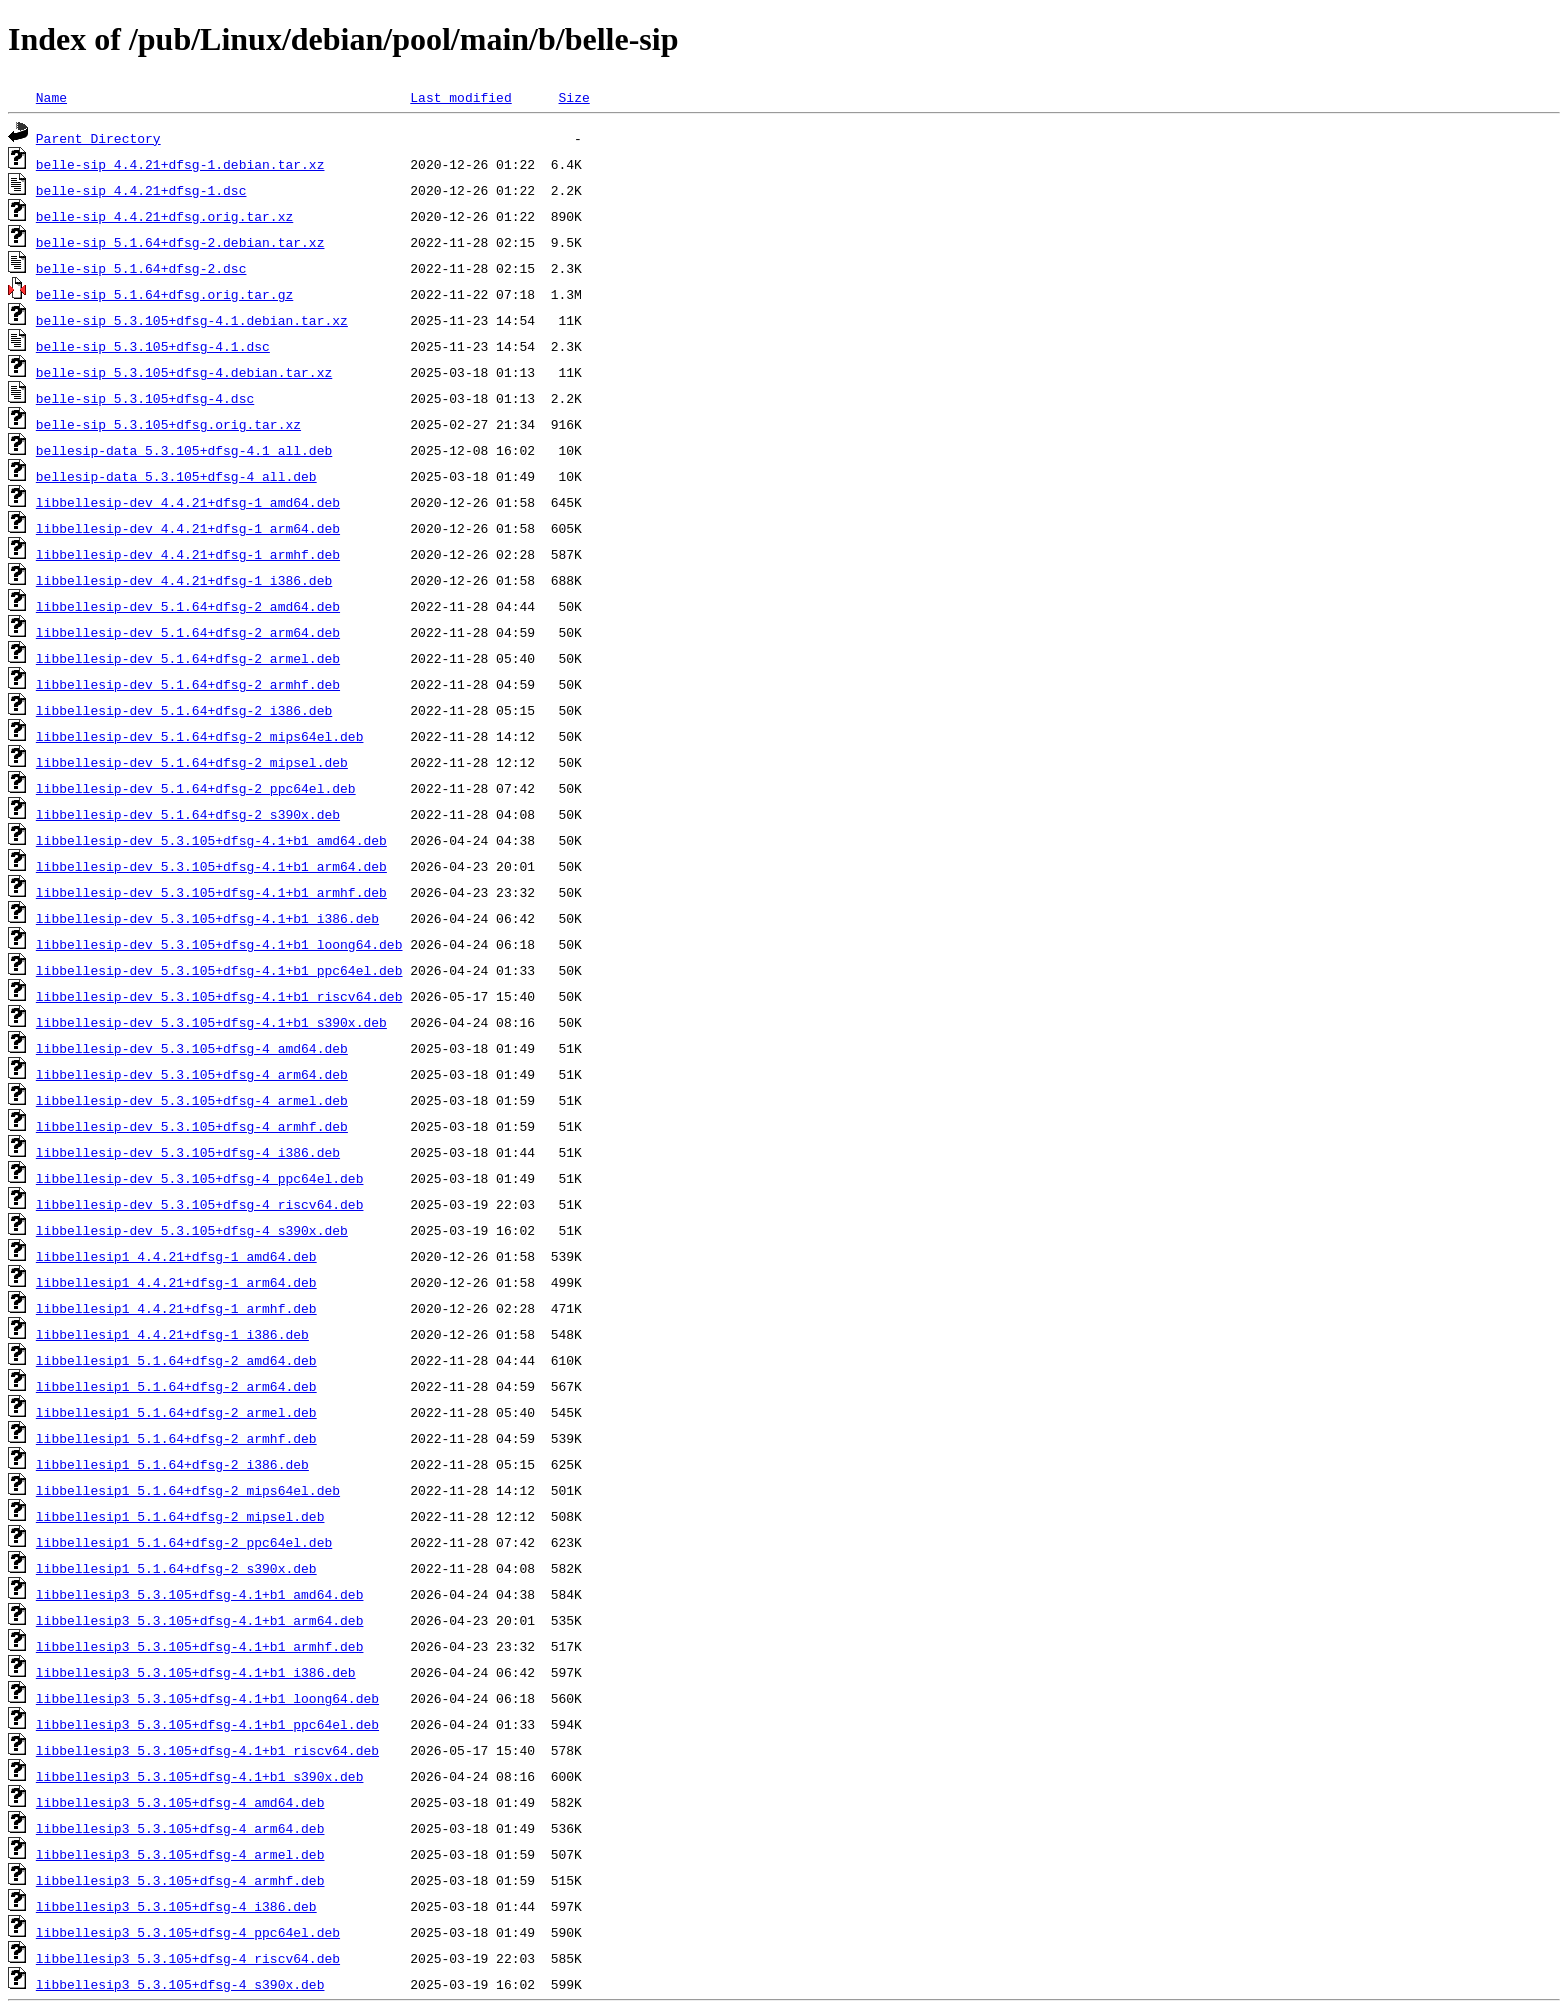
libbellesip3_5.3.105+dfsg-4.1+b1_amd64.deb (200, 1594)
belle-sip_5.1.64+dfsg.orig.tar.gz (164, 294)
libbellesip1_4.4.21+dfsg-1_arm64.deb (176, 1282)
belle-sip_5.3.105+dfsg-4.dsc (145, 398)
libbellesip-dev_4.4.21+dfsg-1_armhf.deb (188, 554)
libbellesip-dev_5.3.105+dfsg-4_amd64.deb (192, 1048)
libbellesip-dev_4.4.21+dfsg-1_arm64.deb (188, 528)
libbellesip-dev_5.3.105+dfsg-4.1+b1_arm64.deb (211, 866)
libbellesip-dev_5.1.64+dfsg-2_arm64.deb (188, 632)
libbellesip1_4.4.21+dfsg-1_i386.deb (172, 1334)
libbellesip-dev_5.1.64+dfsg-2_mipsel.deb (192, 762)
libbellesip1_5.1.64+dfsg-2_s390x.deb (176, 1568)
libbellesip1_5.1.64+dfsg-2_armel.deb (176, 1412)
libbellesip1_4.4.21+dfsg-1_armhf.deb (176, 1308)
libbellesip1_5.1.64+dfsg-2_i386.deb (172, 1464)
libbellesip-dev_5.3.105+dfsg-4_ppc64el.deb (200, 1178)
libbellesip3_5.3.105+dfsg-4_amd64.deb (180, 1802)
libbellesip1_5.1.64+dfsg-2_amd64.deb (176, 1360)
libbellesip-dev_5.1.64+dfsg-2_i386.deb (184, 710)
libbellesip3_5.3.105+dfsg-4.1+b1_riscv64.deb (207, 1750)
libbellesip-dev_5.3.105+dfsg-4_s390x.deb (192, 1230)
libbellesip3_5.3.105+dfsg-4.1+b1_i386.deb (196, 1672)
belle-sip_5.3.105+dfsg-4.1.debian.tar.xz (192, 320)
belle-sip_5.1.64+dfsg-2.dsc (141, 268)
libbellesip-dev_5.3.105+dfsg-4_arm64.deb (192, 1074)
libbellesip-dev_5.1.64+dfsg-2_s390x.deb (188, 814)
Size (573, 97)
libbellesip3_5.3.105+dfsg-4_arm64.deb (180, 1828)
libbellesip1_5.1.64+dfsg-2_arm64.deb (176, 1386)
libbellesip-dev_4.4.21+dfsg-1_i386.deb (184, 580)
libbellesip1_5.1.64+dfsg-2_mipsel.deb (180, 1516)
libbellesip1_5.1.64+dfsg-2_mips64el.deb (188, 1490)
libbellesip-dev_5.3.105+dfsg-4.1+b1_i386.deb (207, 918)
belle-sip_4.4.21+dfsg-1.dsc (141, 190)
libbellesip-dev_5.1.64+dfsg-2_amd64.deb (188, 606)
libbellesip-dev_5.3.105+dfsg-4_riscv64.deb (200, 1204)
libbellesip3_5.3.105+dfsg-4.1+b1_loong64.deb (207, 1698)
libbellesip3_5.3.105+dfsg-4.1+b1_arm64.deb (200, 1620)
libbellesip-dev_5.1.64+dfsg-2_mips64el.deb (200, 736)
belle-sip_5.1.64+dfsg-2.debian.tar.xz (180, 242)
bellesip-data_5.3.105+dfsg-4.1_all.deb (184, 450)
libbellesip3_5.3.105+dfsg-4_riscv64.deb (188, 1958)
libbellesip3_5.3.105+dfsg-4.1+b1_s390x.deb (200, 1776)
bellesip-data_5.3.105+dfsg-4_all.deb (176, 476)
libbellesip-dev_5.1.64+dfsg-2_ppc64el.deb (196, 788)
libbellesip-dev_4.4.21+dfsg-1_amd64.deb (188, 502)
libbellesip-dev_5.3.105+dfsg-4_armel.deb (192, 1100)
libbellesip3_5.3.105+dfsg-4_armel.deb (180, 1854)
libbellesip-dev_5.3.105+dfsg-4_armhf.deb (192, 1126)
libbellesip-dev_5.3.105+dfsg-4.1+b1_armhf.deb (211, 892)
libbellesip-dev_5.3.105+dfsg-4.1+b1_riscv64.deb (219, 996)
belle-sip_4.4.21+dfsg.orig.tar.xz (164, 216)
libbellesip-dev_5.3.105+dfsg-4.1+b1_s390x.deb (211, 1022)
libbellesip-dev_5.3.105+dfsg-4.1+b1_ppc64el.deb (219, 970)
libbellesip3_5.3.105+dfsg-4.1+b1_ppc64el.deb (207, 1724)
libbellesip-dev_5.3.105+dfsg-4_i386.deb (188, 1152)
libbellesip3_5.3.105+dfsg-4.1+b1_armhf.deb (200, 1646)
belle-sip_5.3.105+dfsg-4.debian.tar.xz (184, 372)
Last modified (460, 97)
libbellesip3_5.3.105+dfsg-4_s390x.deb (180, 1984)
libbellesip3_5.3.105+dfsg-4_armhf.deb (180, 1880)
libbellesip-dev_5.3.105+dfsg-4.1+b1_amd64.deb (211, 840)
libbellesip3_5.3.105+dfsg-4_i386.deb (176, 1906)
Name (51, 97)
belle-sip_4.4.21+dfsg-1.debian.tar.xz (180, 164)
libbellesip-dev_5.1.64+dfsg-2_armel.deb (188, 658)
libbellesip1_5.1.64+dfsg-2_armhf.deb (176, 1438)
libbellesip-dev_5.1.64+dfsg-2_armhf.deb (188, 684)
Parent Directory (98, 138)
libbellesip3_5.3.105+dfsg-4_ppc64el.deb (188, 1932)
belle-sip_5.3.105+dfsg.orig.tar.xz (168, 424)
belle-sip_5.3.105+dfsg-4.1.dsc (153, 346)
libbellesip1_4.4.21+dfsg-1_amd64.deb (176, 1256)
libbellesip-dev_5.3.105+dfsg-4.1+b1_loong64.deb (219, 944)
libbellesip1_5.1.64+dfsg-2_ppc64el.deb (184, 1542)
